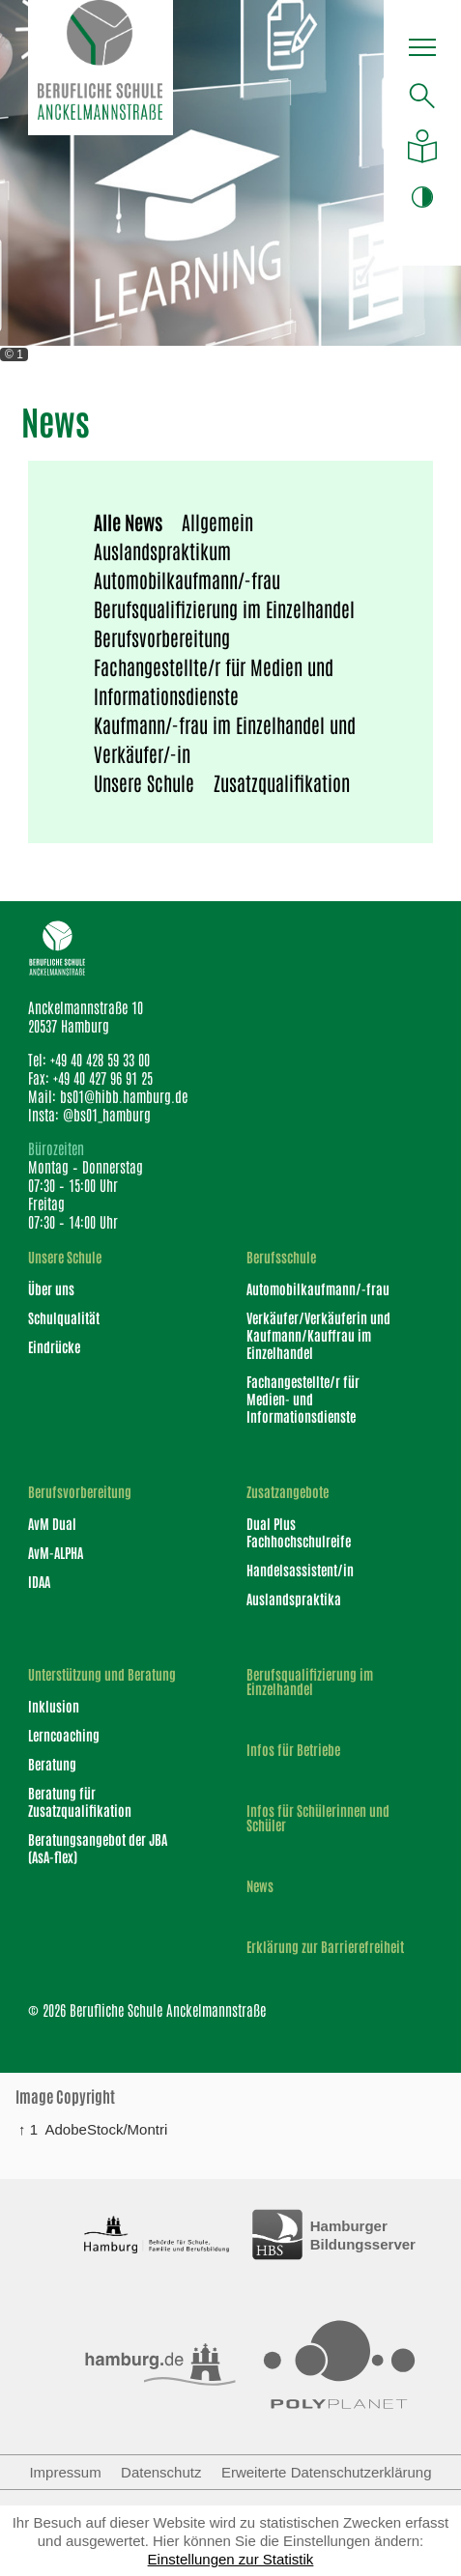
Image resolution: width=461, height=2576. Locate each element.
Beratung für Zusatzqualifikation (79, 1801)
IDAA (39, 1581)
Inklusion (53, 1705)
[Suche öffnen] (422, 95)
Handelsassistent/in (300, 1569)
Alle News (128, 521)
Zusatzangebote (287, 1492)
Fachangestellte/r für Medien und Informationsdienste (213, 681)
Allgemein (217, 521)
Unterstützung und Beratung (102, 1674)
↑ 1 (28, 2128)
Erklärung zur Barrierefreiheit (325, 1946)
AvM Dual (52, 1523)
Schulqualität (64, 1317)
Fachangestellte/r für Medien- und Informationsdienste (303, 1399)
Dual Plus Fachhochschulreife (298, 1531)
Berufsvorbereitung (162, 637)
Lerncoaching (64, 1734)
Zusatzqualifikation (282, 782)
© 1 (14, 354)
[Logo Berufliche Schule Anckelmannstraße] (100, 67)
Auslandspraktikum (162, 550)
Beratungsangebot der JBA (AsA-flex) (97, 1847)
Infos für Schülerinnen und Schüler (317, 1817)
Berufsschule (281, 1257)
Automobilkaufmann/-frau (187, 579)
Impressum (65, 2472)
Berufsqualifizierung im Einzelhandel (224, 608)
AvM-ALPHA (55, 1552)
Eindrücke (54, 1346)
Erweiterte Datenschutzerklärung (326, 2472)
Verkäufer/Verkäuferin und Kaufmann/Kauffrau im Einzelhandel (318, 1335)
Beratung (52, 1763)
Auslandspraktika (293, 1598)
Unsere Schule (144, 782)
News (260, 1886)
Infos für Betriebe (293, 1749)
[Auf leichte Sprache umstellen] (422, 146)
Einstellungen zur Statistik (231, 2559)
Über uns (51, 1288)
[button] (422, 50)
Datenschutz (161, 2472)
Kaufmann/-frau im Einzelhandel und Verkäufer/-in (225, 739)
